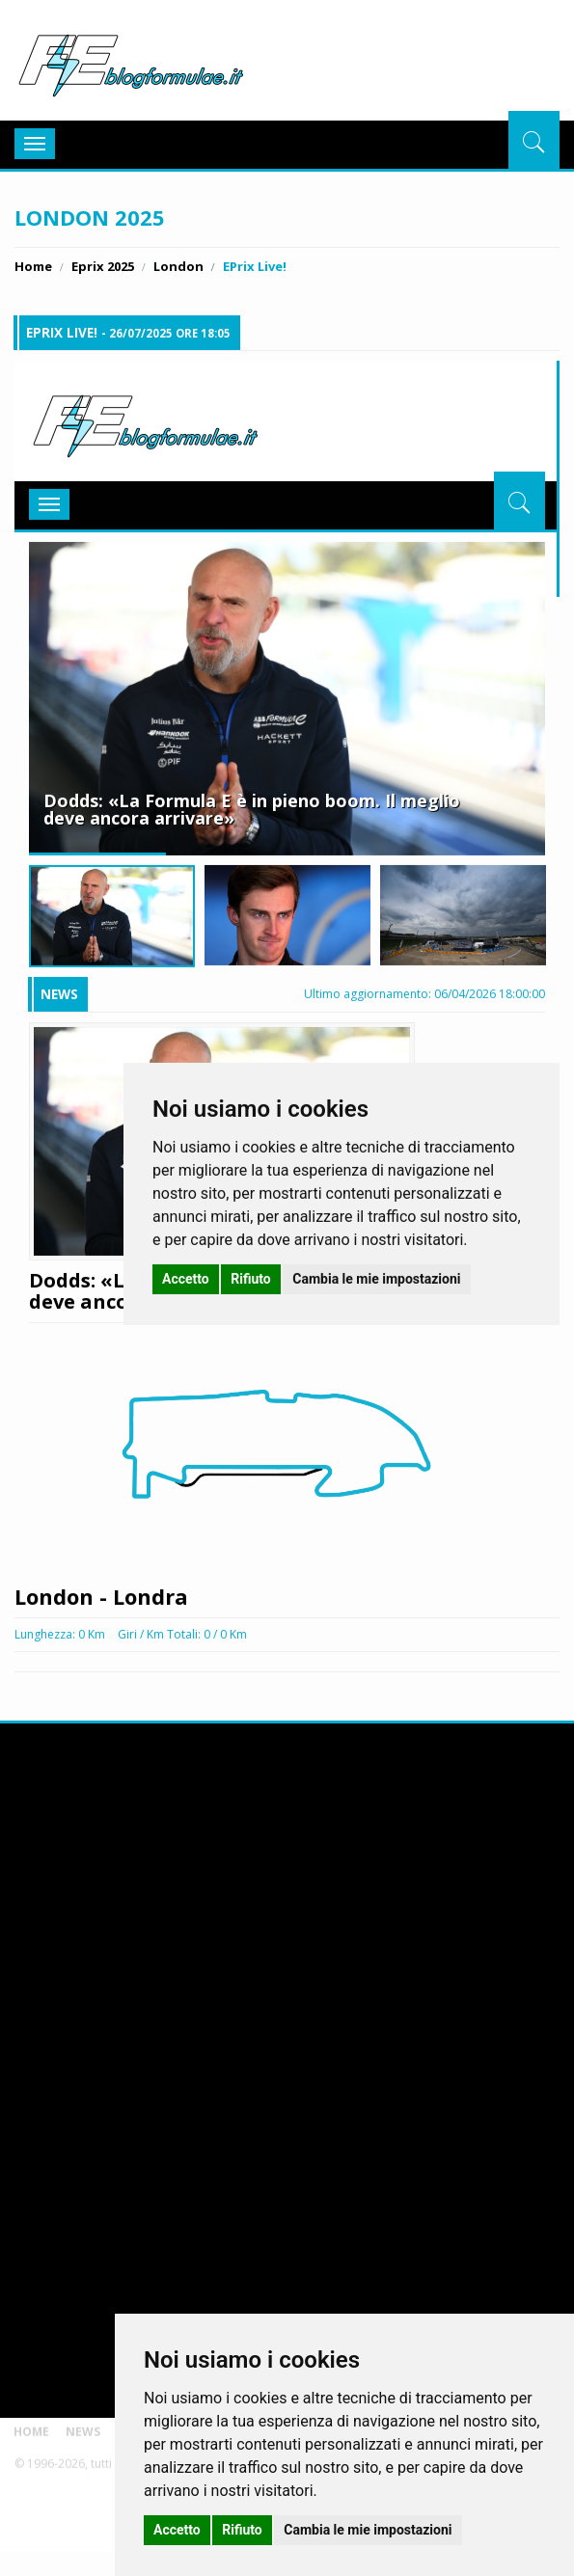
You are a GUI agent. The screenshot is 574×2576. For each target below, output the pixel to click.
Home (33, 266)
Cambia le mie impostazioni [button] (367, 2529)
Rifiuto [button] (242, 2529)
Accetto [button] (177, 2529)
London (178, 266)
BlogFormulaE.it (130, 61)
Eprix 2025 (102, 266)
